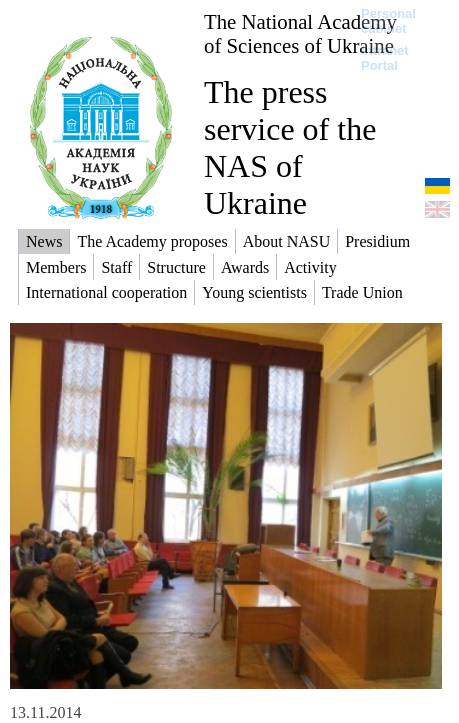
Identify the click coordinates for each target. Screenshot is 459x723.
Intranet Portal (385, 58)
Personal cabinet (388, 21)
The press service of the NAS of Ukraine (290, 147)
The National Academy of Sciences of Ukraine (300, 33)
